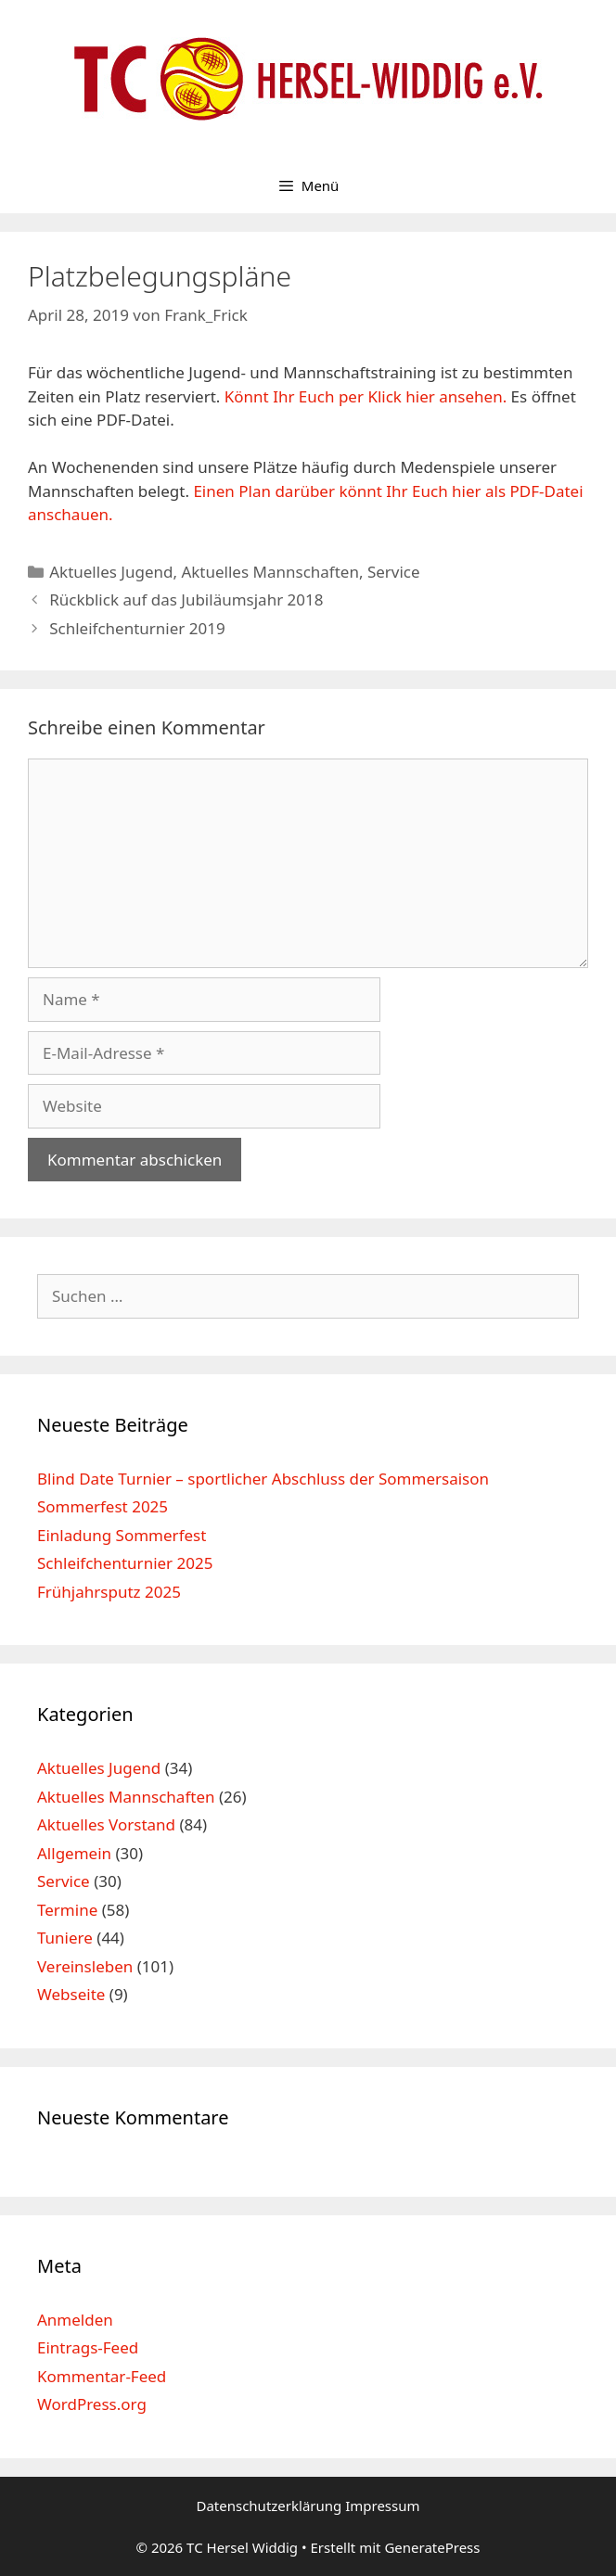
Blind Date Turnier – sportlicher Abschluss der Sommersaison (263, 1478)
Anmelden (75, 2319)
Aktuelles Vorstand (106, 1824)
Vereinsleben (85, 1966)
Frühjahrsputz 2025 (109, 1591)
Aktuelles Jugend (111, 571)
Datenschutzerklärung (270, 2505)
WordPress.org (92, 2404)
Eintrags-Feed (87, 2347)
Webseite (71, 1994)
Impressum (382, 2505)
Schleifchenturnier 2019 (137, 628)
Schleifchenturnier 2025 (124, 1563)
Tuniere (65, 1937)
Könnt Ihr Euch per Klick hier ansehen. (366, 396)
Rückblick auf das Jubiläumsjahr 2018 (186, 599)
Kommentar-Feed (101, 2376)
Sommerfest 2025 (102, 1506)
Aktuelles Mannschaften (270, 571)
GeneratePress (432, 2547)
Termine (67, 1909)
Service (393, 571)
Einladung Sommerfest (121, 1535)
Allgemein (74, 1853)
